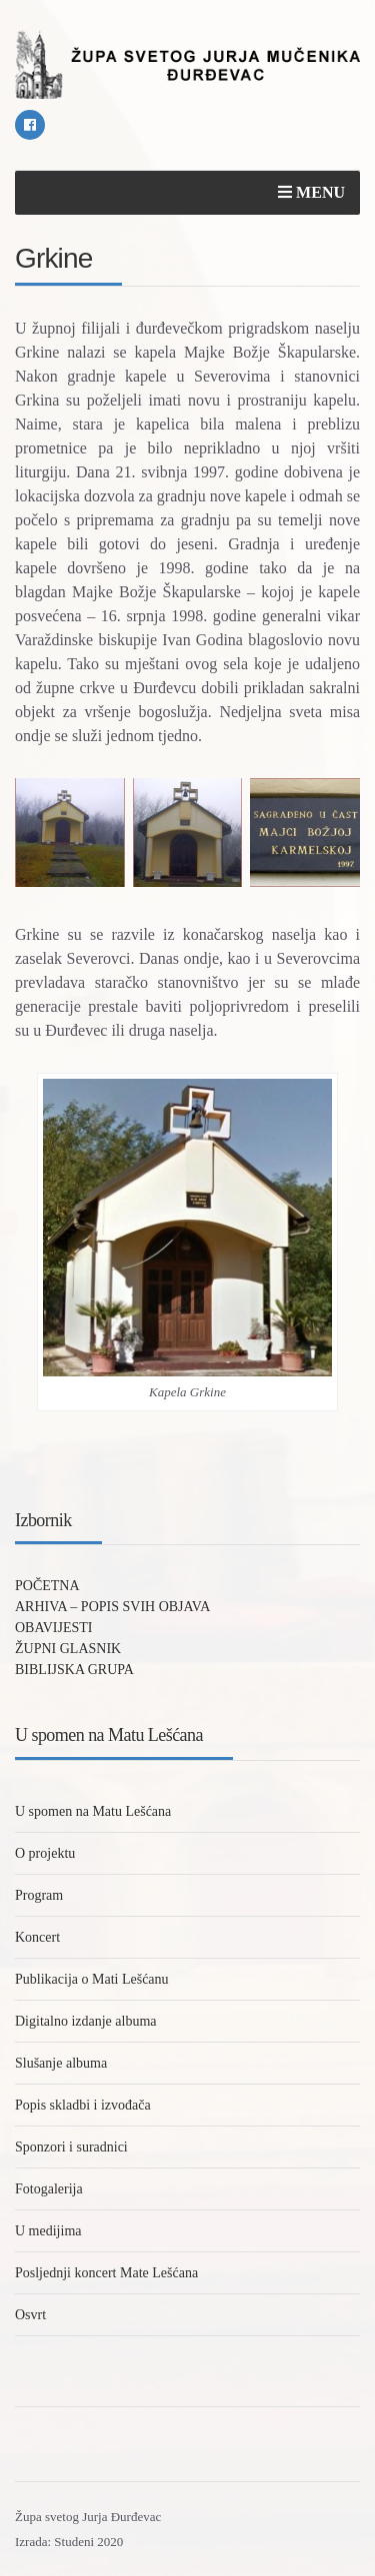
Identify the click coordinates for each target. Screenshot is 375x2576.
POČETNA (47, 1585)
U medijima (48, 2230)
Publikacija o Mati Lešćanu (92, 1979)
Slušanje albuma (61, 2063)
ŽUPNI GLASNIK (68, 1648)
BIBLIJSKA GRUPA (74, 1669)
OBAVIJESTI (54, 1627)
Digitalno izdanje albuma (86, 2021)
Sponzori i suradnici (71, 2147)
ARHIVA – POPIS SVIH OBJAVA (112, 1606)
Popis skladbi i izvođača (83, 2105)
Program (39, 1895)
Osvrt (30, 2314)
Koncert (37, 1937)
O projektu (45, 1853)
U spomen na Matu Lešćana (93, 1811)
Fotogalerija (49, 2188)
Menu (311, 192)
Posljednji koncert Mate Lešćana (106, 2272)
